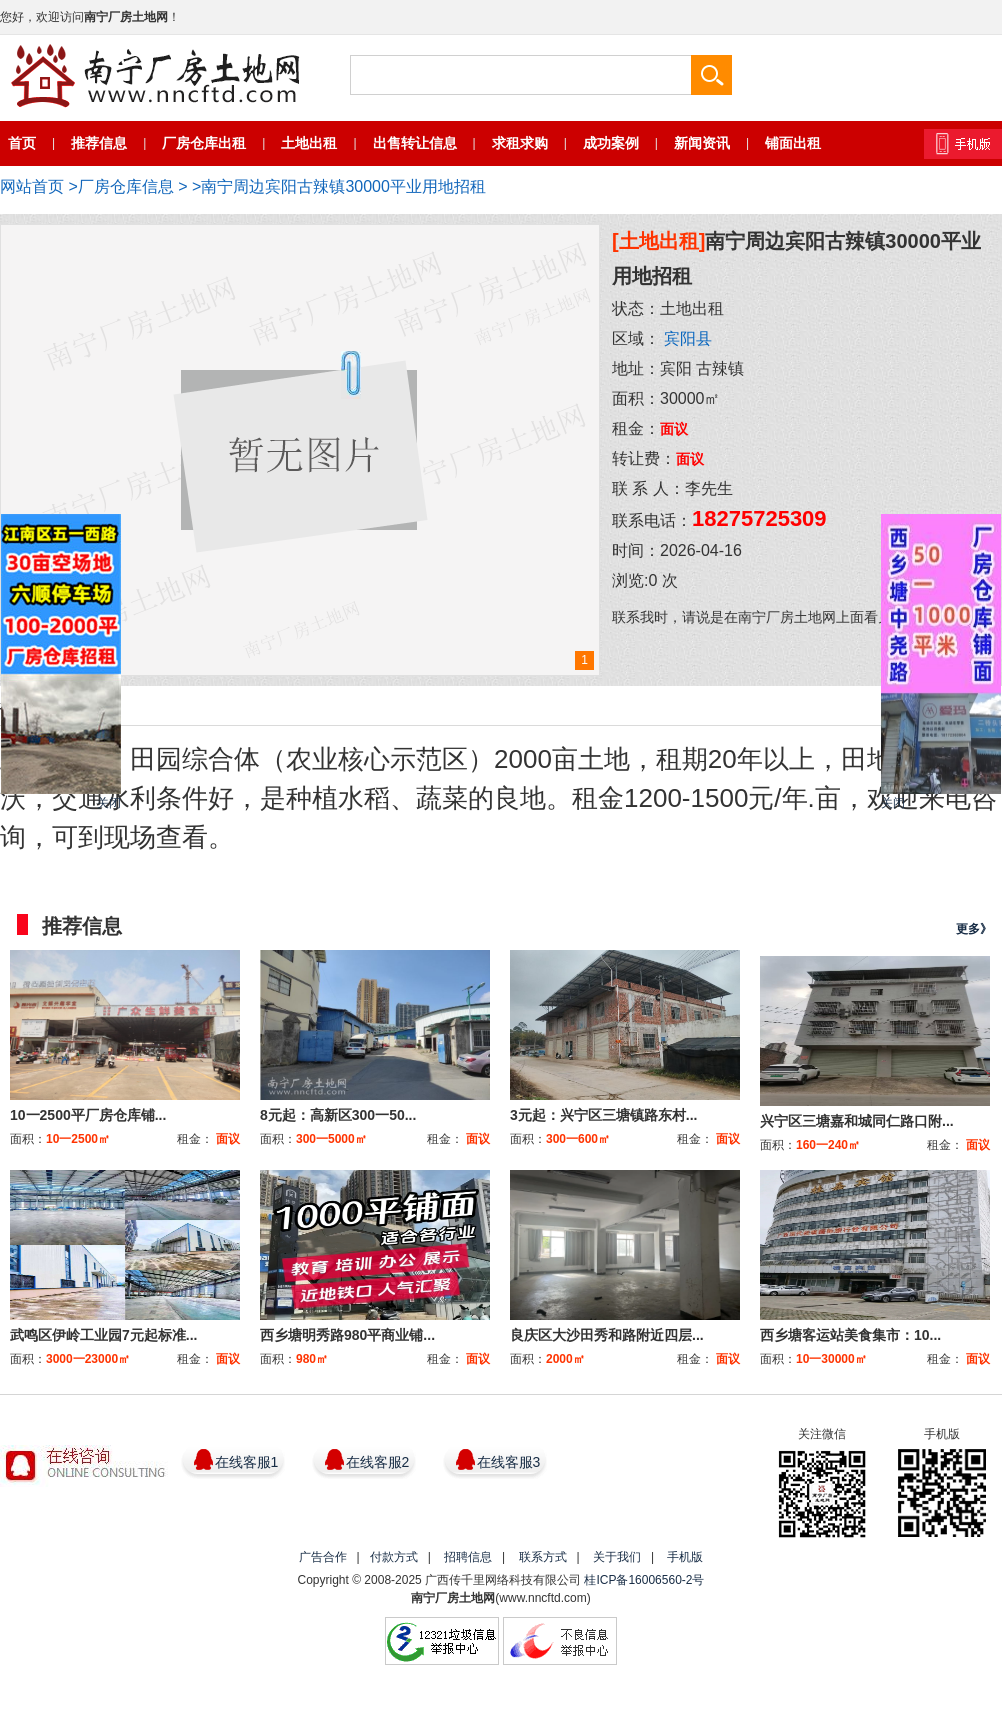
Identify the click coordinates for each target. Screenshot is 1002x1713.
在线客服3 (509, 1462)
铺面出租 (793, 143)
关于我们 (617, 1557)
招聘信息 (468, 1557)
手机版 (685, 1557)
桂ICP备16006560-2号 (644, 1580)
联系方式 (543, 1557)
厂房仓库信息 (126, 186)
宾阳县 (688, 338)
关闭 (109, 803)
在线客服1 (247, 1462)
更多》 (974, 929)
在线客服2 (378, 1462)
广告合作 (323, 1557)
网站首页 (32, 186)
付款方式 (394, 1557)
